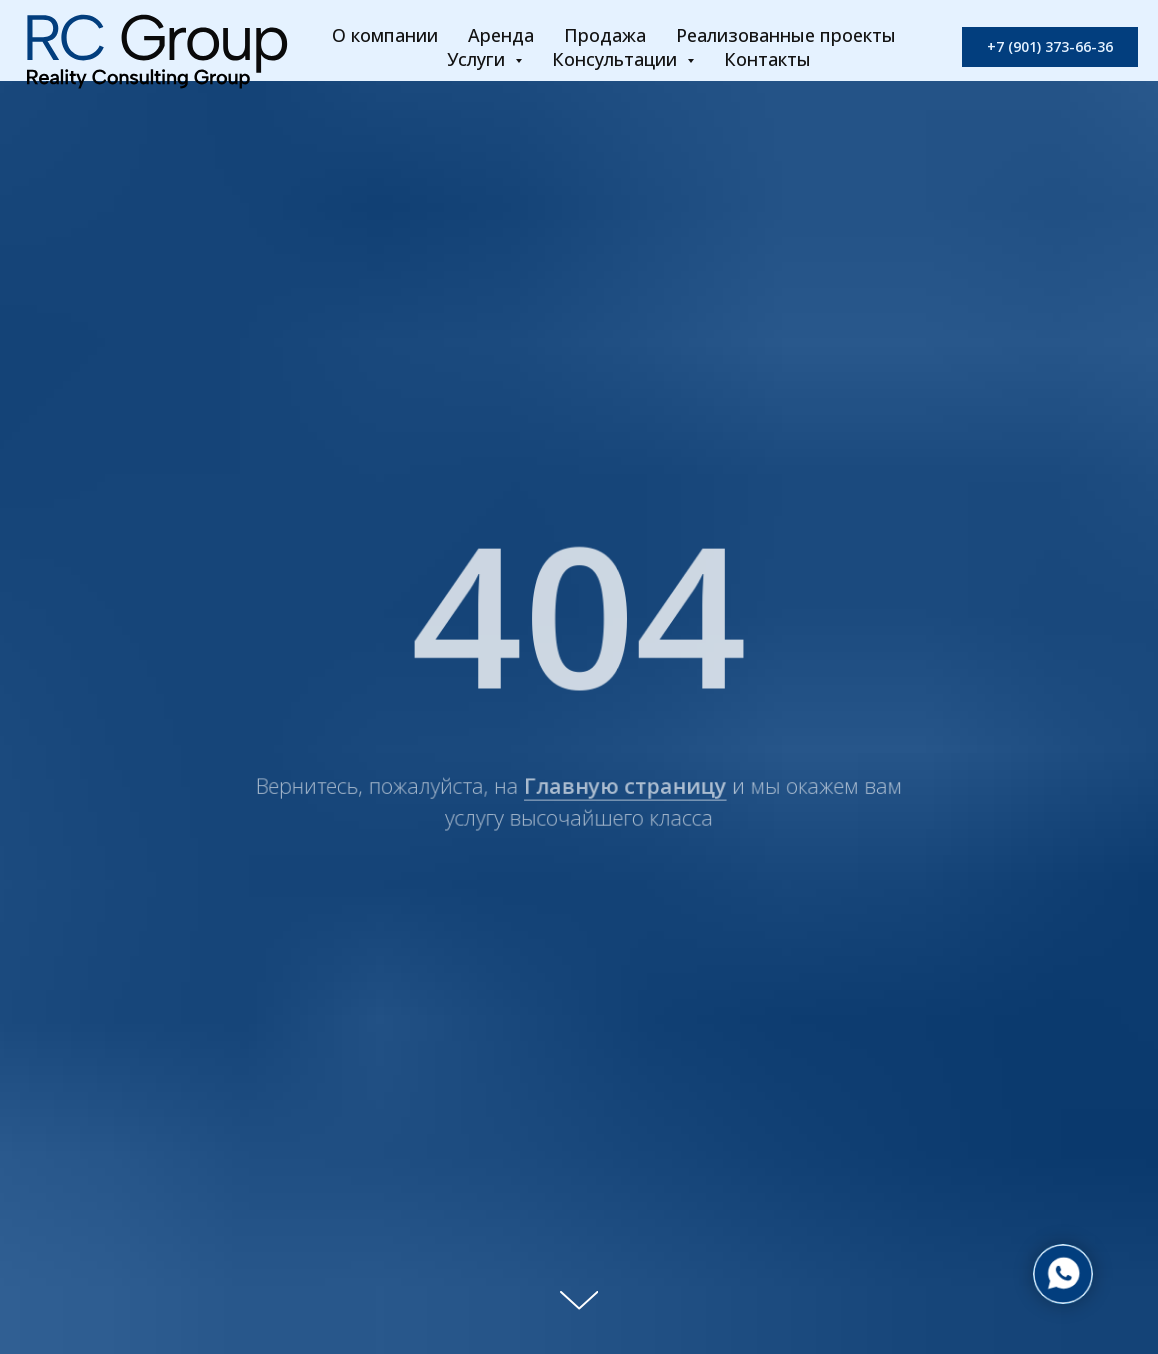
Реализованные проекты (786, 35)
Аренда (501, 35)
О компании (385, 35)
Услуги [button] (478, 59)
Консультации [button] (617, 59)
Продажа (605, 35)
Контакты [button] (767, 59)
